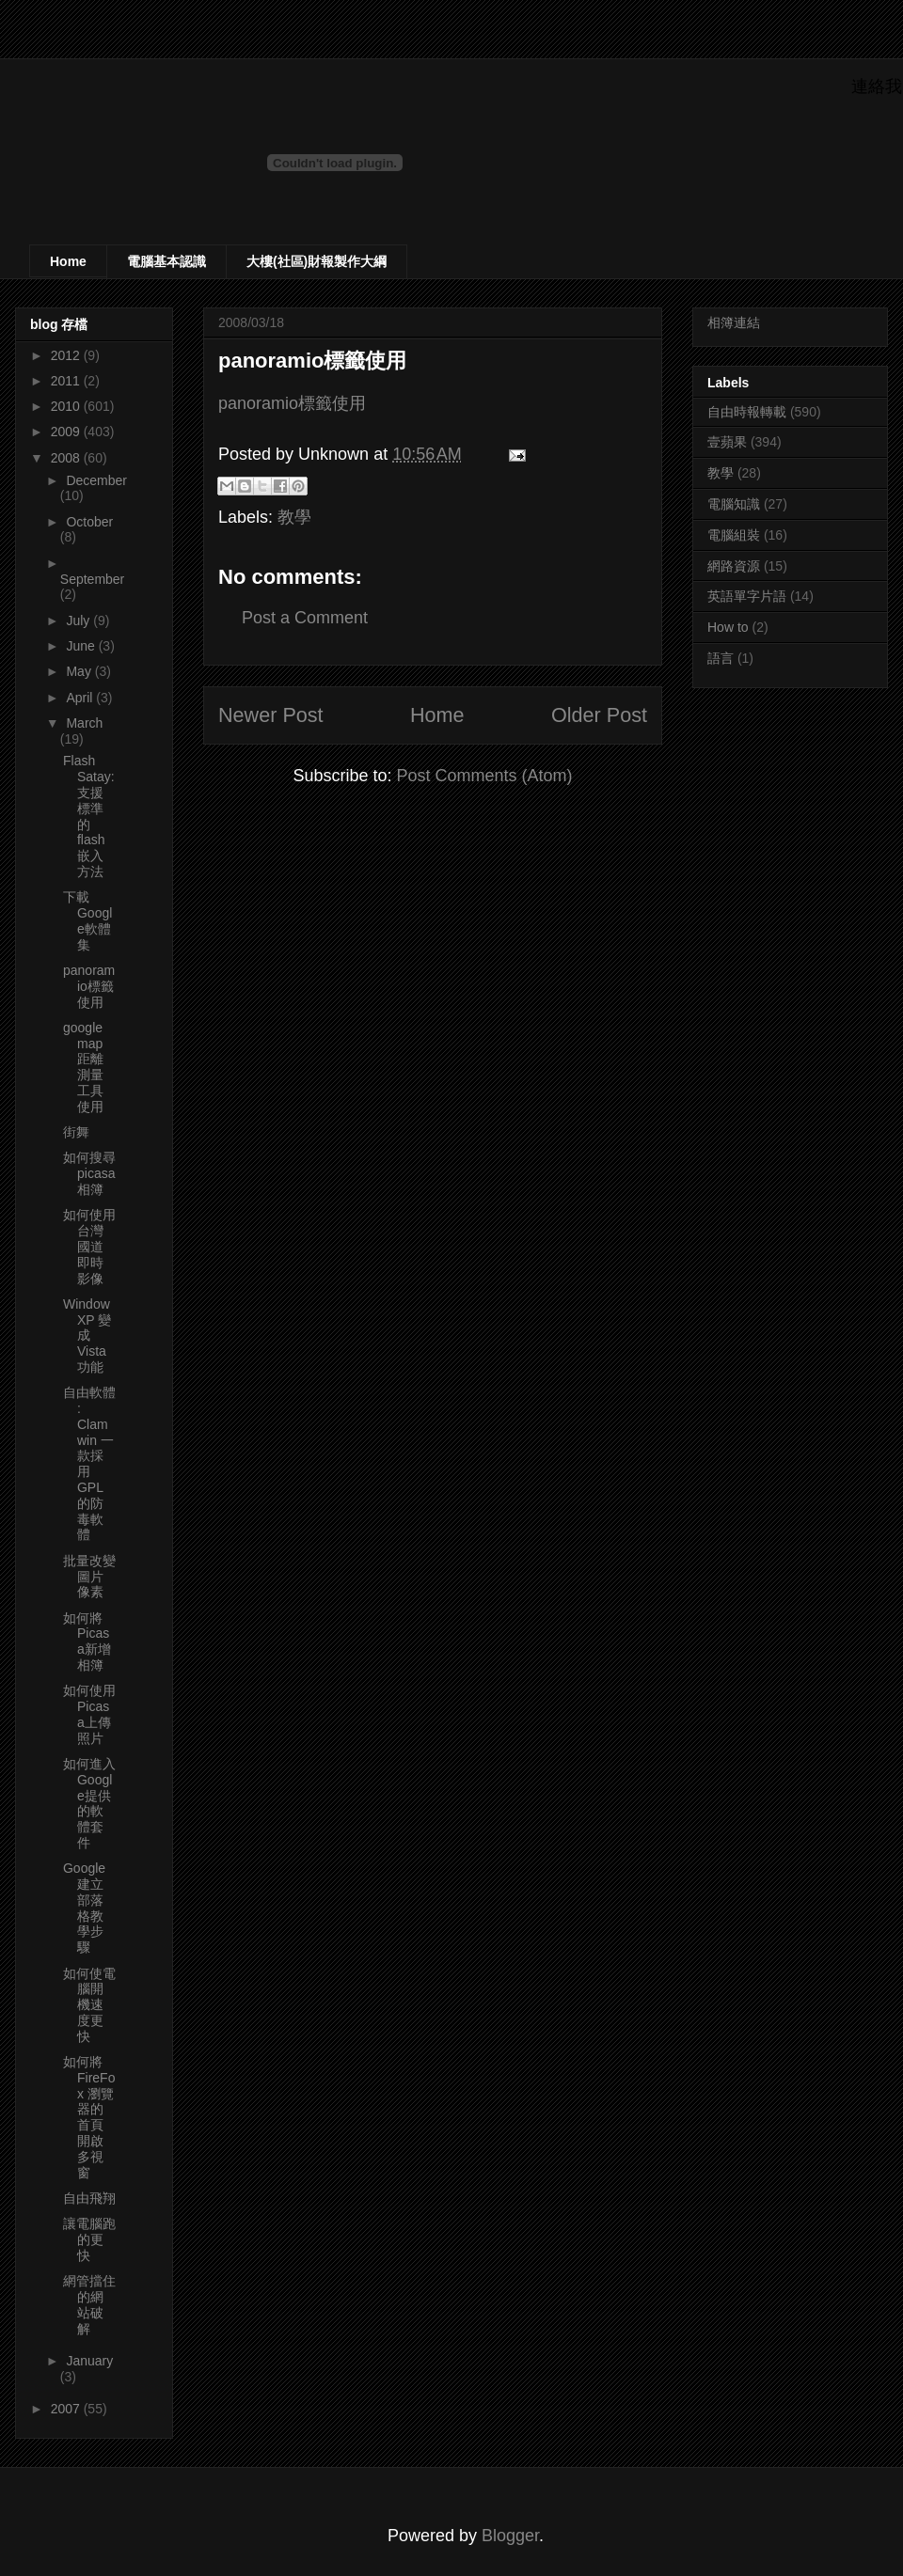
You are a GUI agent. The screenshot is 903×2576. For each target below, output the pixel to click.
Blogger (510, 2535)
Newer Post (271, 715)
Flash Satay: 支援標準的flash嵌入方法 (89, 816)
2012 (67, 355)
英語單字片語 (746, 596)
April (81, 697)
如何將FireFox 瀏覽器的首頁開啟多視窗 (89, 2117)
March (84, 722)
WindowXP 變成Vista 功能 (87, 1335)
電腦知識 (733, 503)
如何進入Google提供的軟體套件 (89, 1803)
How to (728, 627)
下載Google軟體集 (87, 920)
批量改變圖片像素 (89, 1576)
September (92, 579)
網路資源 (733, 565)
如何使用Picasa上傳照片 (89, 1714)
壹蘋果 (727, 441)
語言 (720, 658)
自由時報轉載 (746, 411)
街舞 (76, 1131)
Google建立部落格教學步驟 (84, 1908)
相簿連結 (733, 322)
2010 (67, 406)
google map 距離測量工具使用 (83, 1067)
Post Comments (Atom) (485, 775)
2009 (67, 431)
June (82, 645)
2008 (67, 457)
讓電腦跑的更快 (89, 2239)
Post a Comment (305, 617)
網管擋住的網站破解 (89, 2304)
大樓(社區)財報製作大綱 (316, 261)
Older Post (599, 715)
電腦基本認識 (166, 261)
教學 (294, 517)
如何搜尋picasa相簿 (89, 1173)
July (79, 620)
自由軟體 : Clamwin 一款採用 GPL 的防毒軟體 (89, 1463)
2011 (67, 380)
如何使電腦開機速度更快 (89, 2005)
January (89, 2360)
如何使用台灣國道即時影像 (89, 1246)
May (80, 671)
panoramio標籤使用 (292, 403)
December (96, 480)
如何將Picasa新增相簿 (87, 1641)
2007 (67, 2408)
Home (68, 261)
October (89, 521)
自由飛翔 (89, 2198)
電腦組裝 (733, 534)
